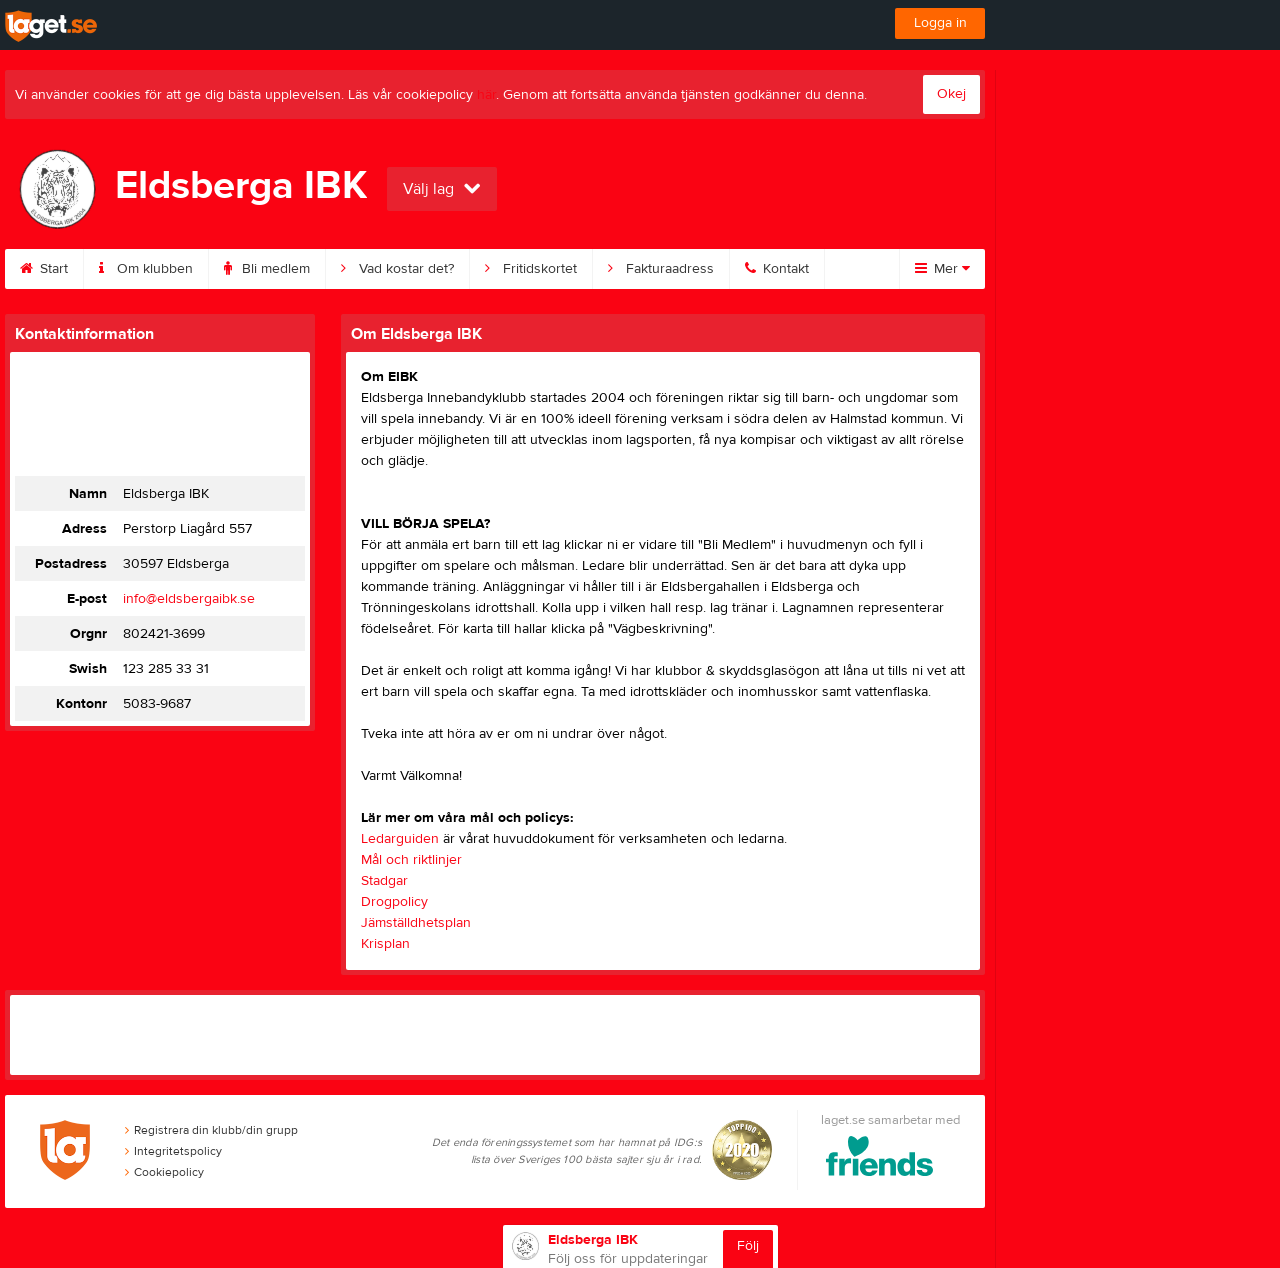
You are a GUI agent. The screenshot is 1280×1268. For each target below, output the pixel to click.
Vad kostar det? (397, 269)
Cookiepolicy (164, 1172)
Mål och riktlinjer (411, 860)
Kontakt (777, 269)
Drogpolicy (394, 902)
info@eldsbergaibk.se (189, 599)
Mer (942, 269)
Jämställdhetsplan (416, 923)
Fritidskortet (531, 269)
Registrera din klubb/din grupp (211, 1130)
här (486, 95)
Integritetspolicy (173, 1151)
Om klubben (146, 269)
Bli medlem (267, 269)
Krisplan (385, 944)
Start (44, 269)
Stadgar (384, 881)
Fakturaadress (661, 269)
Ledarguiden (400, 839)
